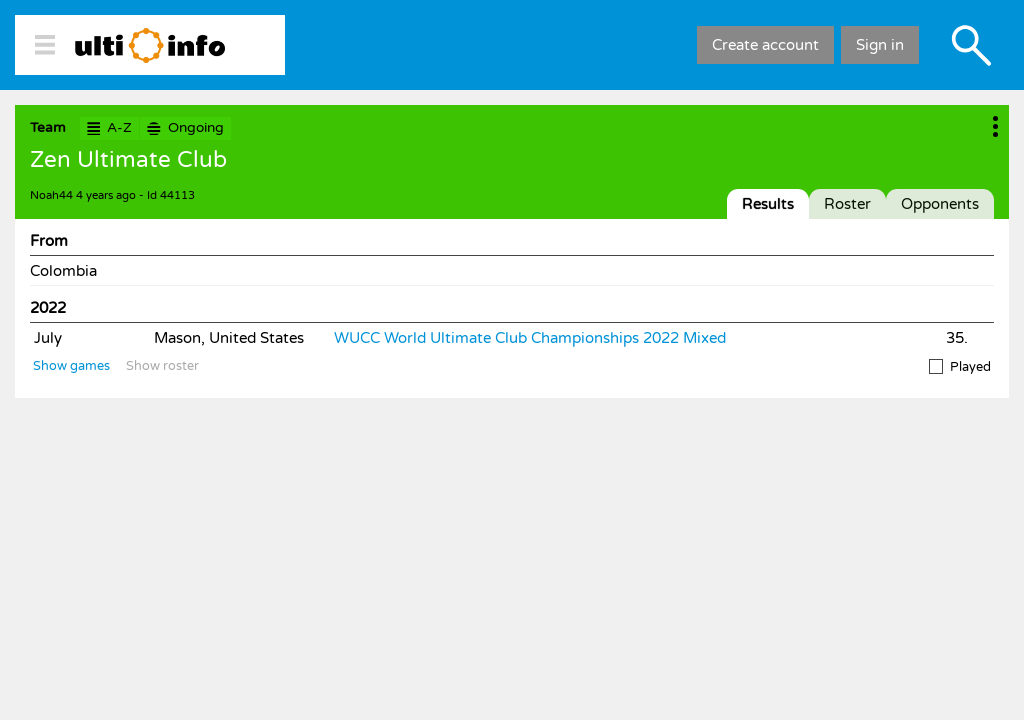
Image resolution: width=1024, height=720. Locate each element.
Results (768, 204)
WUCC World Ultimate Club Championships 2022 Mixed (530, 338)
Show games (71, 366)
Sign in (880, 45)
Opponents (940, 204)
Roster (847, 204)
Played (960, 367)
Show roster (162, 366)
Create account (765, 45)
